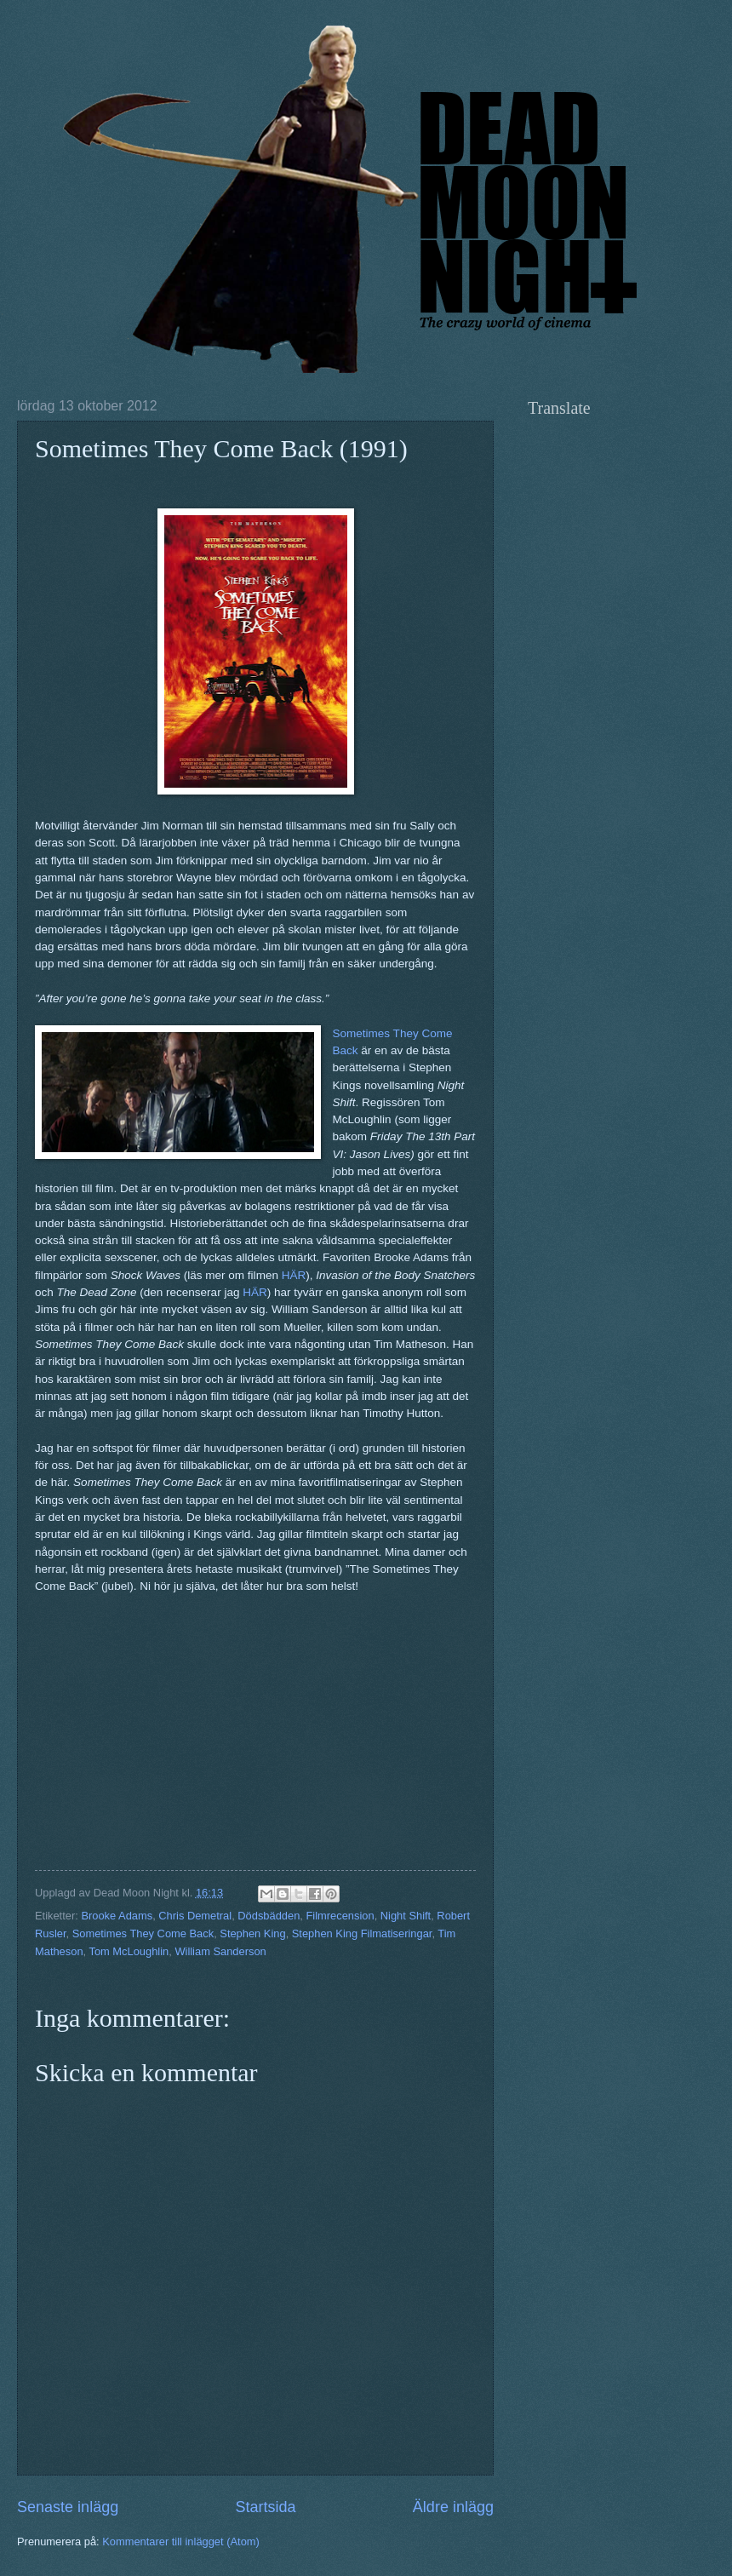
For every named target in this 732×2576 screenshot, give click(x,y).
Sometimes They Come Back (143, 1933)
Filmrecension (340, 1915)
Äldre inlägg (453, 2507)
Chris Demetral (195, 1915)
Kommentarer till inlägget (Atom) (181, 2541)
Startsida (265, 2507)
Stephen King (252, 1933)
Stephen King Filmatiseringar (362, 1933)
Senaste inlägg (67, 2507)
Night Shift (405, 1915)
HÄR (294, 1275)
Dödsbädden (268, 1915)
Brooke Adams (116, 1915)
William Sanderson (220, 1951)
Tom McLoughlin (129, 1951)
